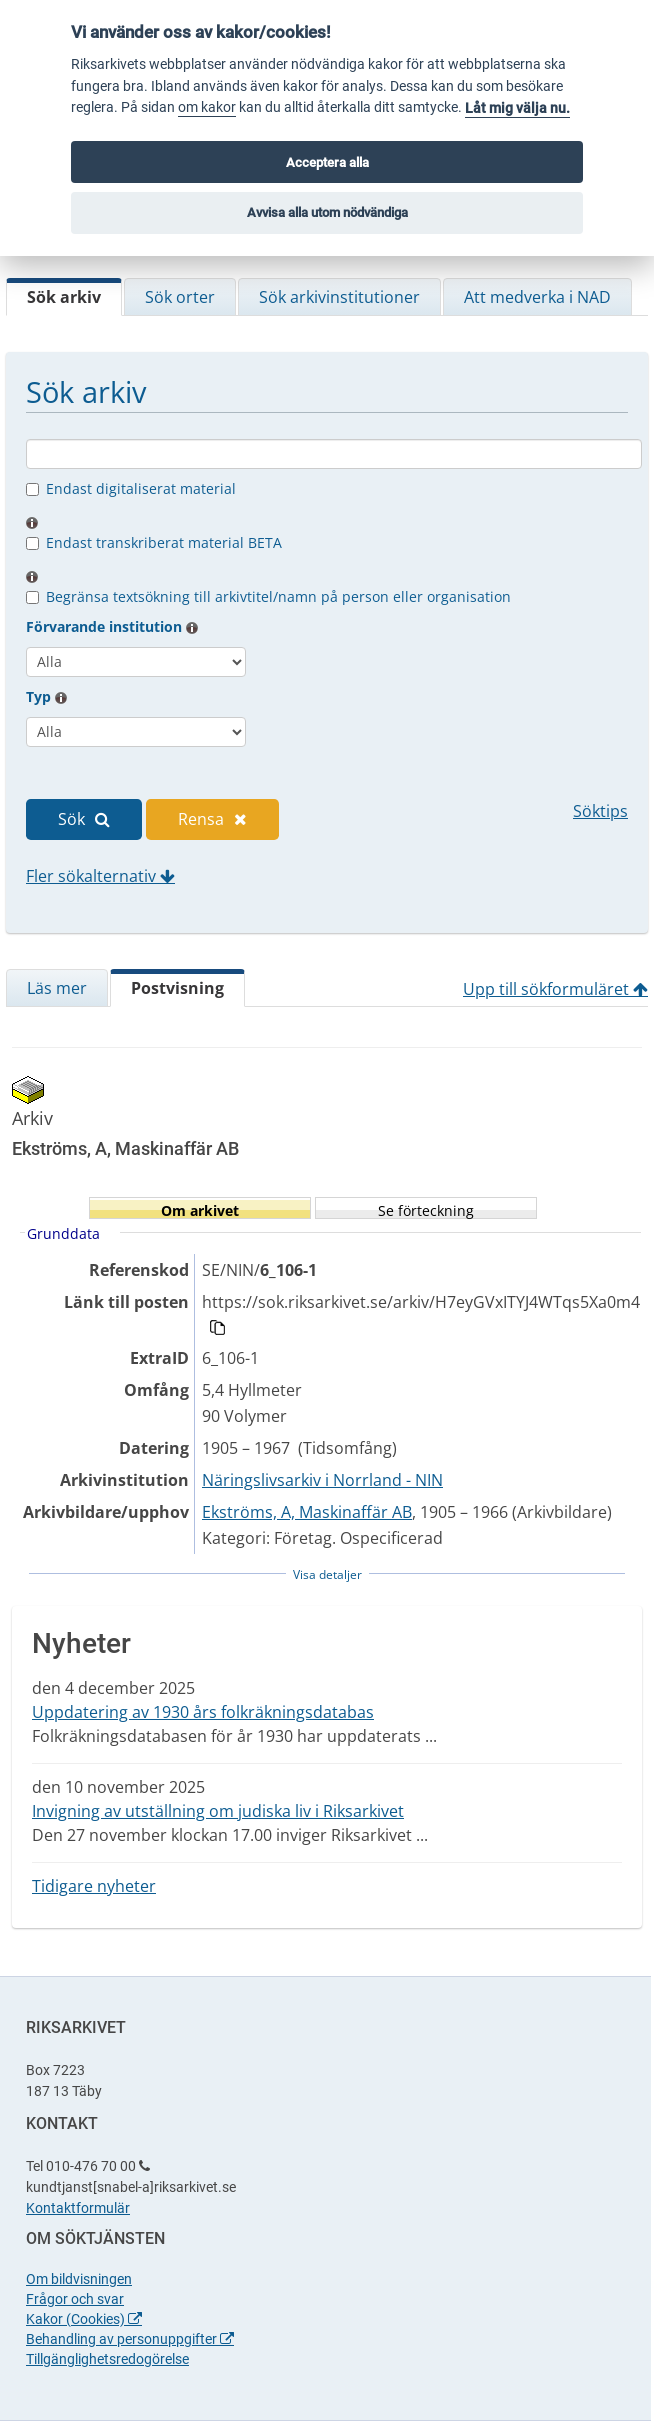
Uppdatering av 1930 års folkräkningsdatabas (203, 1712)
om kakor (207, 107)
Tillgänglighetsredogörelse (107, 2359)
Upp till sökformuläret (555, 989)
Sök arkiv (64, 297)
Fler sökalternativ (100, 876)
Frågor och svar (75, 2299)
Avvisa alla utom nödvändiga (327, 212)
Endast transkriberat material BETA (164, 542)
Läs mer (57, 988)
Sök (84, 819)
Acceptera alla (327, 162)
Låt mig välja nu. (517, 108)
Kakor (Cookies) (84, 2319)
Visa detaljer (327, 1574)
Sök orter (180, 297)
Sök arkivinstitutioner (339, 297)
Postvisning (177, 988)
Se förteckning (426, 1210)
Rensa (212, 819)
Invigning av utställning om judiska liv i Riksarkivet (218, 1811)
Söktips (600, 811)
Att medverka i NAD (537, 297)
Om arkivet (200, 1210)
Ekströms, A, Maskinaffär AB (307, 1512)
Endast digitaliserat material (141, 488)
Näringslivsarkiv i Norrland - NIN (322, 1480)
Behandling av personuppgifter (130, 2339)
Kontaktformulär (78, 2208)
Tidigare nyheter (94, 1886)
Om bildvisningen (79, 2279)
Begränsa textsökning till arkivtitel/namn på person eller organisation (278, 596)
